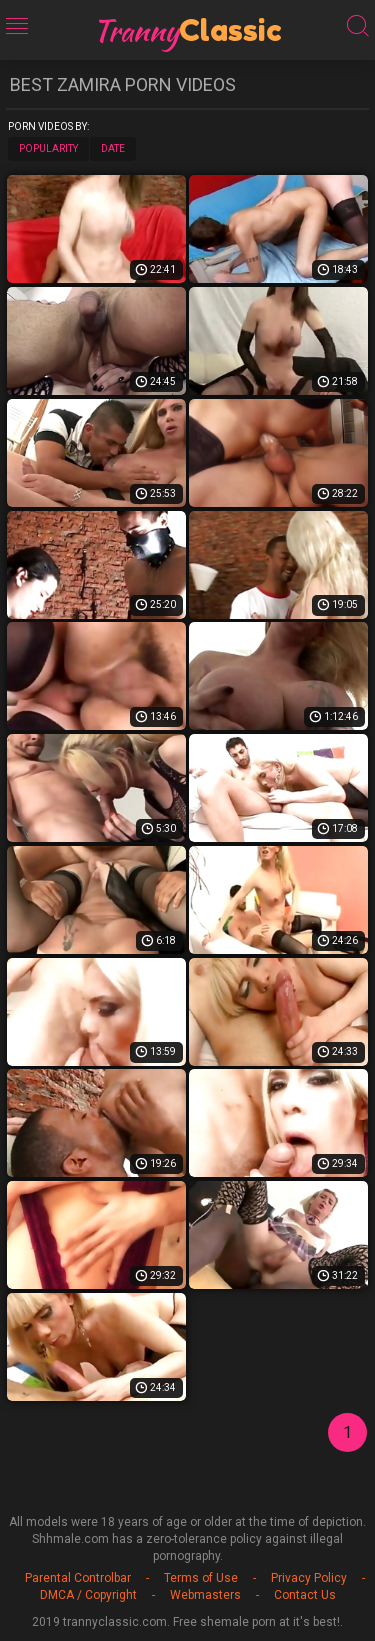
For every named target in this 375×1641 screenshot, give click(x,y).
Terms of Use (201, 1578)
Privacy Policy (309, 1578)
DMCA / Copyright (88, 1595)
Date (113, 148)
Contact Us (305, 1595)
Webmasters (205, 1595)
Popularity (48, 148)
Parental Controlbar (78, 1578)
